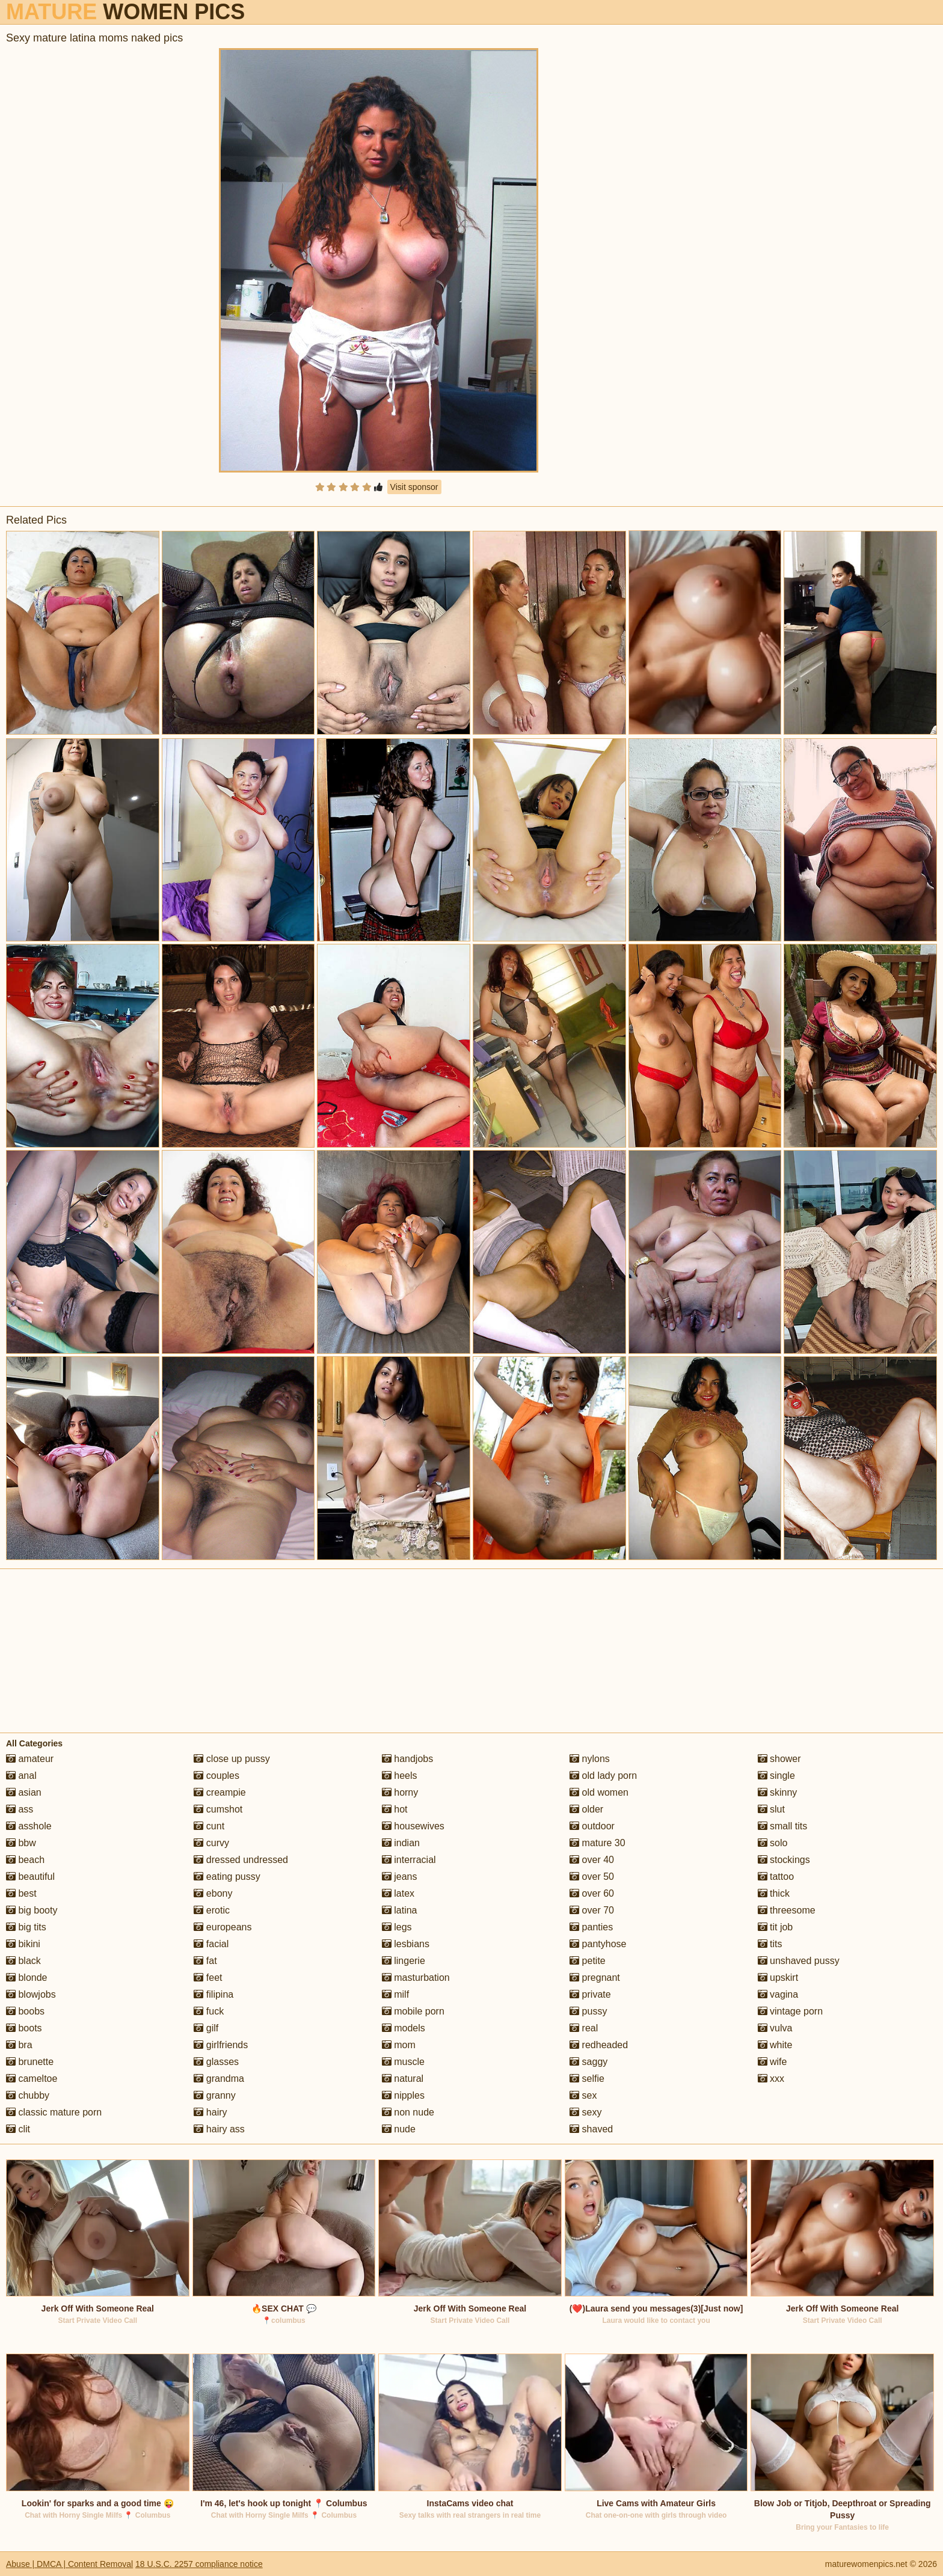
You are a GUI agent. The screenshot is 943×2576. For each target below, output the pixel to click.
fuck (209, 2011)
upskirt (778, 1977)
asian (23, 1792)
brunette (30, 2062)
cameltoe (31, 2078)
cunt (209, 1826)
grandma (219, 2078)
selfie (587, 2078)
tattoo (776, 1876)
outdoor (592, 1826)
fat (205, 1961)
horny (400, 1792)
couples (216, 1775)
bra (19, 2045)
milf (395, 1994)
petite (588, 1961)
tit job (775, 1927)
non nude (408, 2112)
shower (779, 1759)
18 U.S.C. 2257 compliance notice (199, 2564)
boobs (25, 2011)
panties (591, 1927)
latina (399, 1910)
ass (19, 1809)
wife (772, 2062)
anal (21, 1775)
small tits (783, 1826)
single (776, 1775)
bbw (21, 1843)
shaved (591, 2129)
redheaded (599, 2045)
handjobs (407, 1759)
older (586, 1809)
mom (399, 2045)
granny (214, 2095)
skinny (777, 1792)
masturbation (416, 1977)
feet (208, 1977)
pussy (588, 2011)
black (23, 1961)
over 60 (592, 1893)
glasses (216, 2062)
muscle (403, 2062)
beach (25, 1860)
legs (397, 1927)
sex (583, 2095)
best (21, 1893)
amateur (30, 1759)
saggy (588, 2062)
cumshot (218, 1809)
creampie (219, 1792)
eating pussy (227, 1876)
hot (395, 1809)
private (590, 1994)
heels (399, 1775)
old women (599, 1792)
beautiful (30, 1876)
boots (24, 2028)
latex (398, 1893)
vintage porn (790, 2011)
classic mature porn (54, 2112)
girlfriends (221, 2045)
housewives (413, 1826)
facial (211, 1944)
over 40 (592, 1860)
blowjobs (31, 1994)
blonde (27, 1977)
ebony (213, 1893)
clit (18, 2129)
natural (402, 2078)
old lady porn (603, 1775)
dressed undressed (241, 1860)
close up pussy (231, 1759)
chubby (27, 2095)
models (403, 2028)
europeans (222, 1927)
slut (771, 1809)
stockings (784, 1860)
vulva (775, 2028)
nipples (403, 2095)
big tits (26, 1927)
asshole (29, 1826)
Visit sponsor (414, 487)
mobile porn (413, 2011)
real (584, 2028)
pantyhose (598, 1944)
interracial (409, 1860)
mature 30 (597, 1843)
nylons (590, 1759)
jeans (399, 1876)
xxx (771, 2078)
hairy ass (219, 2129)
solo (773, 1843)
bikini (23, 1944)
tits (770, 1944)
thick (774, 1893)
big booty (31, 1910)
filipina (213, 1994)
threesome (787, 1910)
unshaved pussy (799, 1961)
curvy (211, 1843)
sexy (585, 2112)
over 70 (592, 1910)
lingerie (403, 1961)
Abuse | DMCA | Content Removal (69, 2564)
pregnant (595, 1977)
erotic (212, 1910)
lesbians (405, 1944)
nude (399, 2129)
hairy (210, 2112)
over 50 (592, 1876)
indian (401, 1843)
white (775, 2045)
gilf (206, 2028)
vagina (778, 1994)
